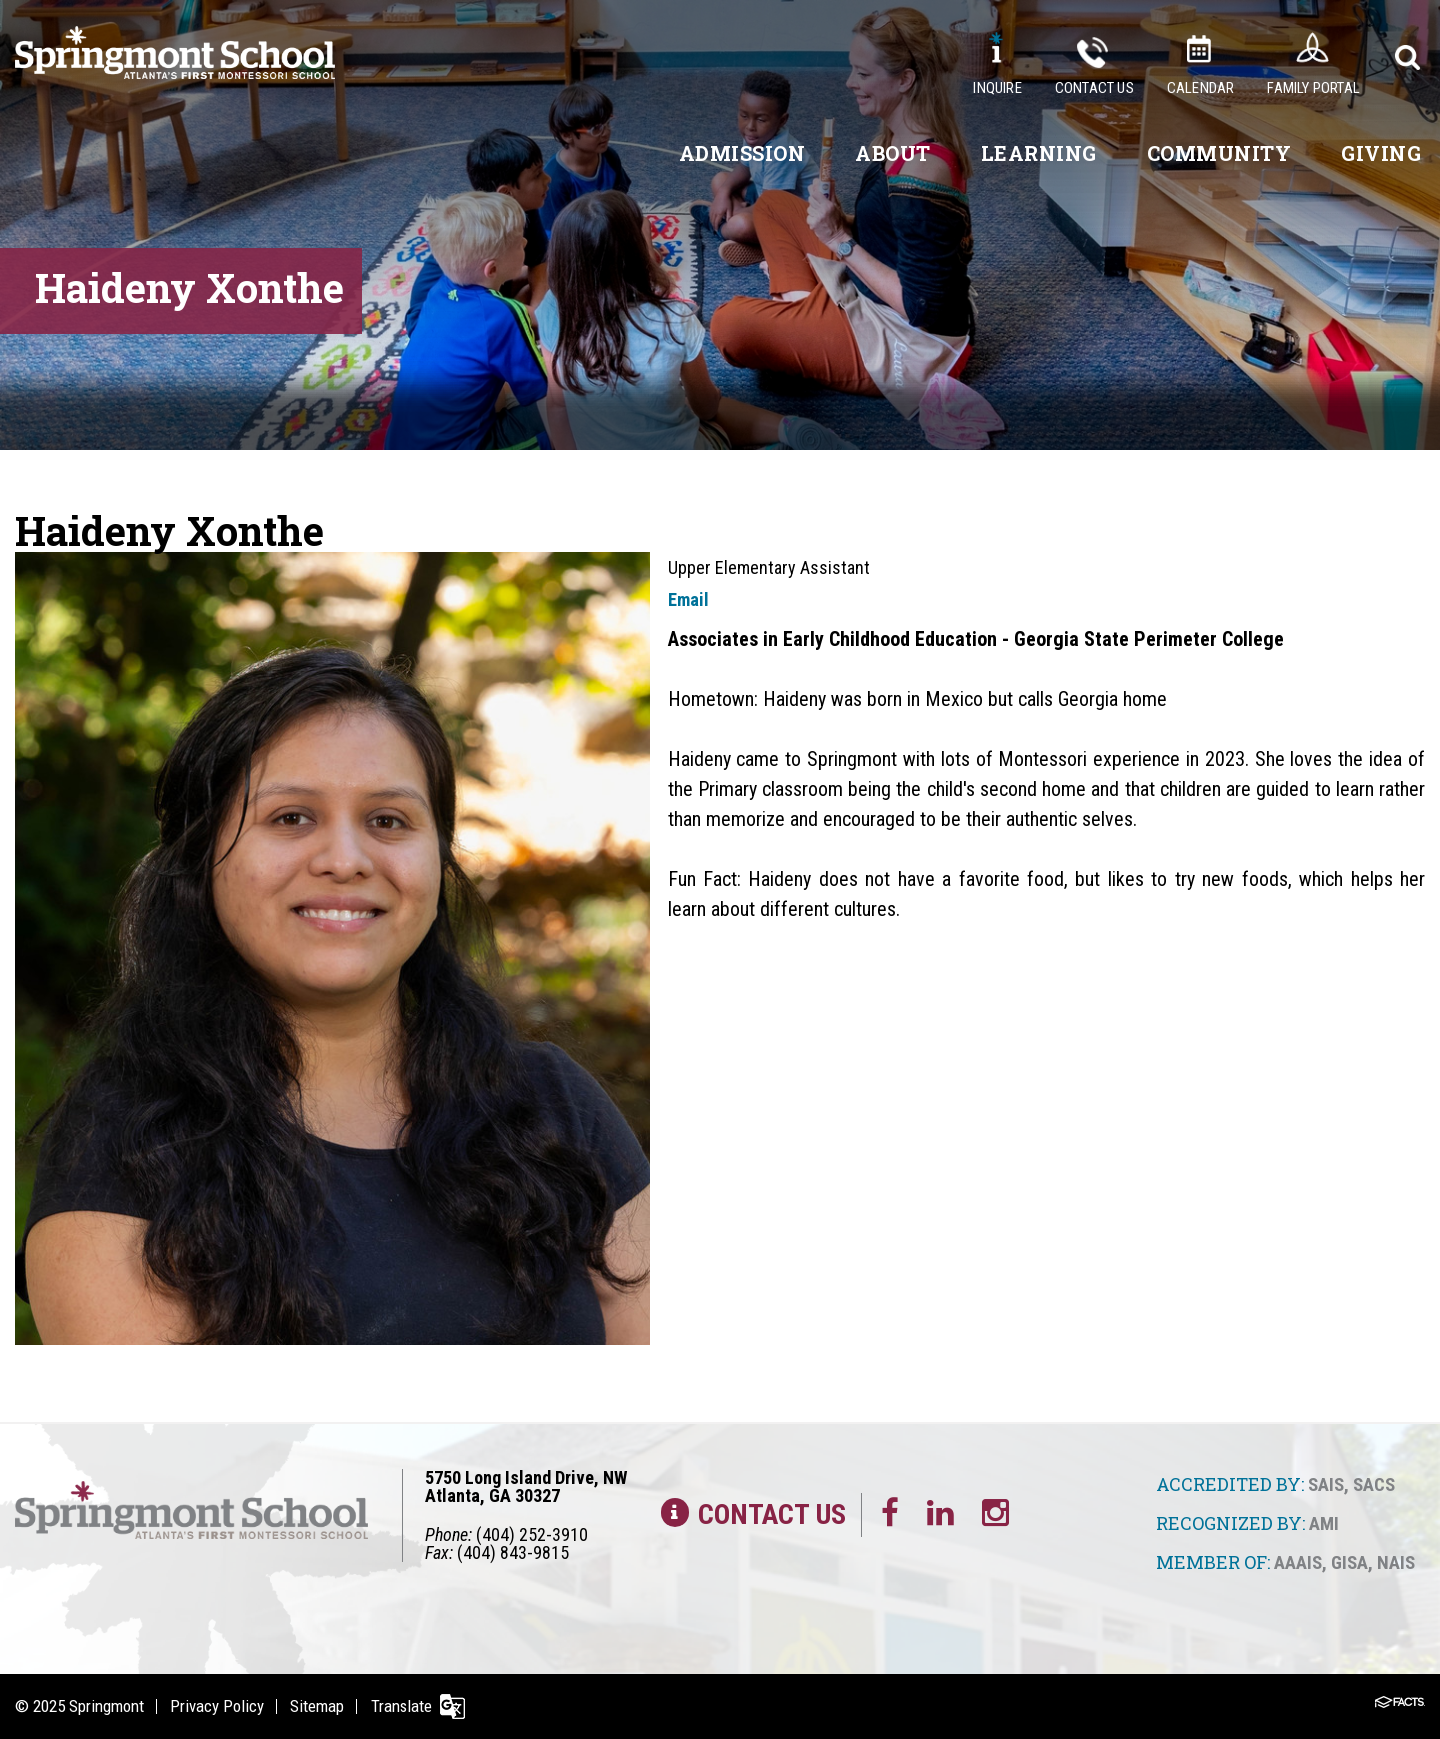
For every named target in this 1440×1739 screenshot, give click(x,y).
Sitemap (321, 1706)
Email (688, 599)
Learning (1039, 153)
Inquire (997, 88)
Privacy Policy (219, 1706)
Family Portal (1313, 88)
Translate (407, 1706)
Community (1219, 153)
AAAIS (1298, 1561)
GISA (1349, 1561)
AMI (1324, 1522)
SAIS (1326, 1484)
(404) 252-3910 (532, 1533)
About (893, 153)
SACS (1374, 1484)
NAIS (1396, 1561)
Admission (742, 153)
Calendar (1201, 88)
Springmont (106, 1706)
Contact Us (1094, 88)
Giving (1381, 153)
